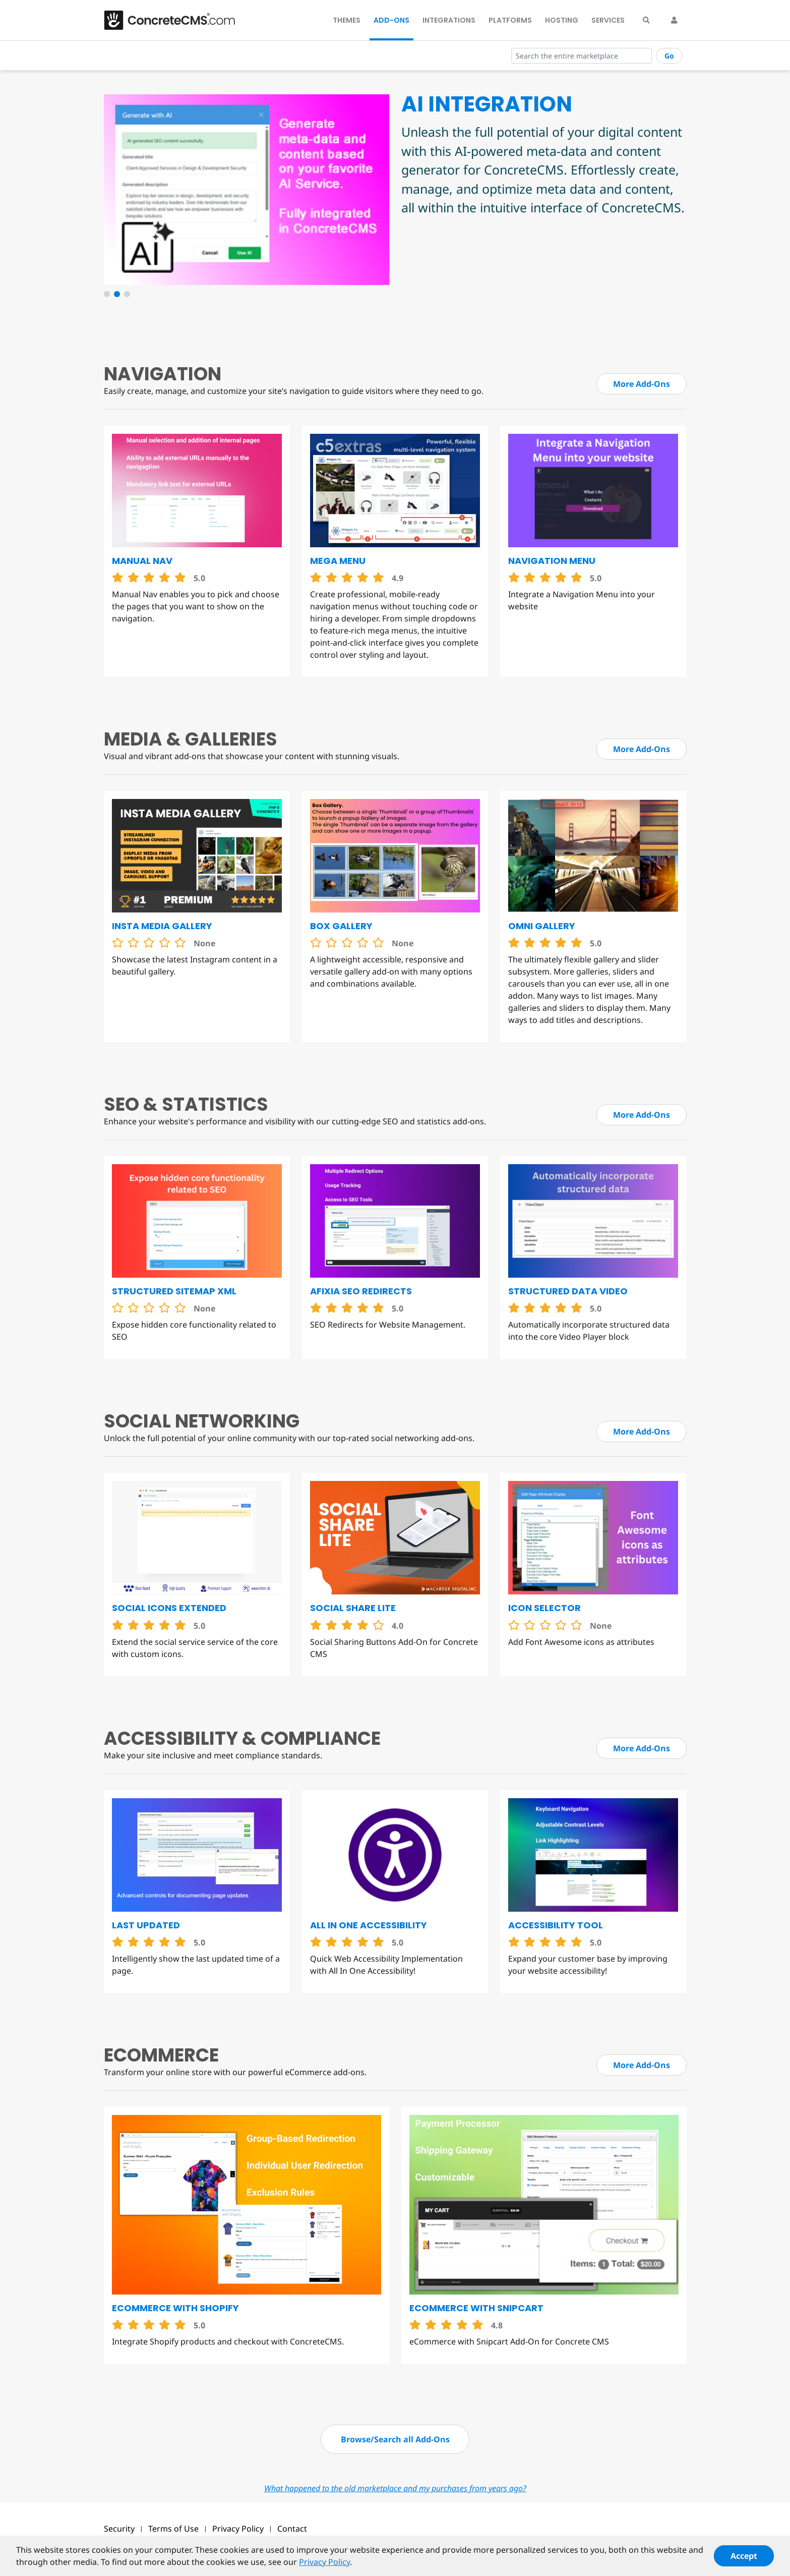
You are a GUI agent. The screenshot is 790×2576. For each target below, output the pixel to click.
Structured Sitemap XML (174, 1291)
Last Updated (146, 1925)
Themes (346, 20)
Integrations (448, 20)
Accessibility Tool (555, 1925)
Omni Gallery (541, 926)
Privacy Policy (238, 2528)
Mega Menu (338, 560)
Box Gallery (341, 926)
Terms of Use (173, 2528)
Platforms (510, 20)
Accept (744, 2555)
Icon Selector (544, 1607)
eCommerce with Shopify (175, 2308)
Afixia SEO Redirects (361, 1291)
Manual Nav (142, 560)
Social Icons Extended (169, 1607)
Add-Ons (391, 20)
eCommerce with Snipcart (476, 2308)
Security (119, 2528)
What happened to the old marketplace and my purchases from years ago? (395, 2488)
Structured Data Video (568, 1291)
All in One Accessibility (368, 1925)
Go (669, 56)
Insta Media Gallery (162, 926)
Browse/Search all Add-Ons (395, 2439)
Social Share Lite (353, 1607)
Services (608, 20)
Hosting (561, 20)
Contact (292, 2528)
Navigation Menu (551, 560)
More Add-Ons (641, 383)
